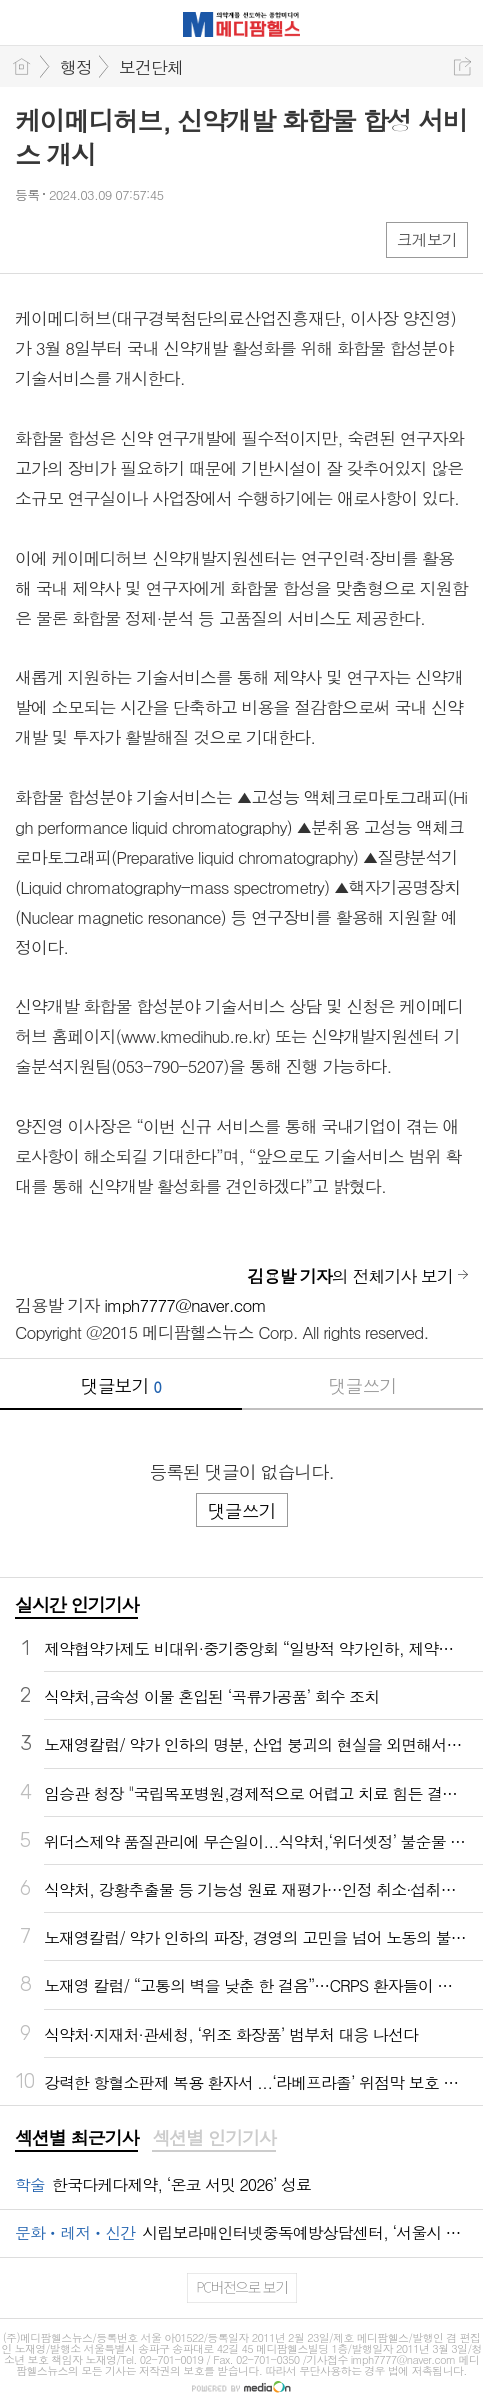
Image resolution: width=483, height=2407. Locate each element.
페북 (32, 238)
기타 (152, 238)
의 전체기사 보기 (350, 1276)
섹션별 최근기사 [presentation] (76, 2138)
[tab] (76, 2139)
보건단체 (151, 67)
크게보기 (427, 239)
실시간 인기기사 (76, 1604)
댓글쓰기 (362, 1385)
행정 (76, 67)
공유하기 (462, 66)
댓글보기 (121, 1385)
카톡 (112, 238)
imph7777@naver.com (185, 1305)
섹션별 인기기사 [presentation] (213, 2138)
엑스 (72, 238)
